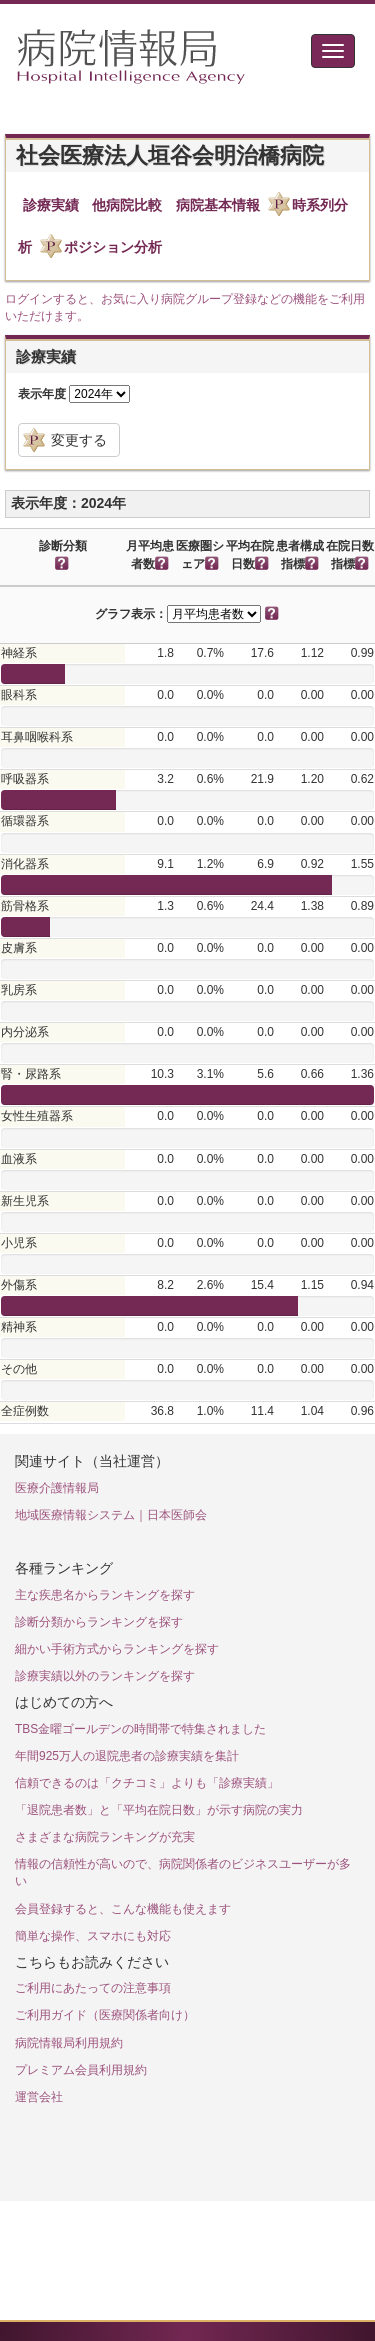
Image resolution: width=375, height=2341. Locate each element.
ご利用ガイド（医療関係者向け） (105, 2015)
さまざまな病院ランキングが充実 (105, 1837)
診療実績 (51, 205)
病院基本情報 (218, 205)
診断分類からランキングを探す (99, 1622)
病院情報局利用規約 (69, 2043)
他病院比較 (127, 205)
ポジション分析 (113, 247)
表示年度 (42, 394)
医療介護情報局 (57, 1488)
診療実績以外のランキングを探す (105, 1676)
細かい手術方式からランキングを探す (117, 1649)
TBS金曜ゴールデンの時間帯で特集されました (140, 1729)
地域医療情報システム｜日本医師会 (111, 1515)
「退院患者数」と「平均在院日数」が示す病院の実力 (159, 1810)
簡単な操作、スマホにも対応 (93, 1936)
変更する (79, 440)
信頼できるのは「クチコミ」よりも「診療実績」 (147, 1783)
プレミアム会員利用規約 (81, 2070)
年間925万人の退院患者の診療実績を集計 (127, 1756)
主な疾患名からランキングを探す (105, 1595)
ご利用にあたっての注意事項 (93, 1988)
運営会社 (39, 2097)
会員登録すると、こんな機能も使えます (123, 1909)
